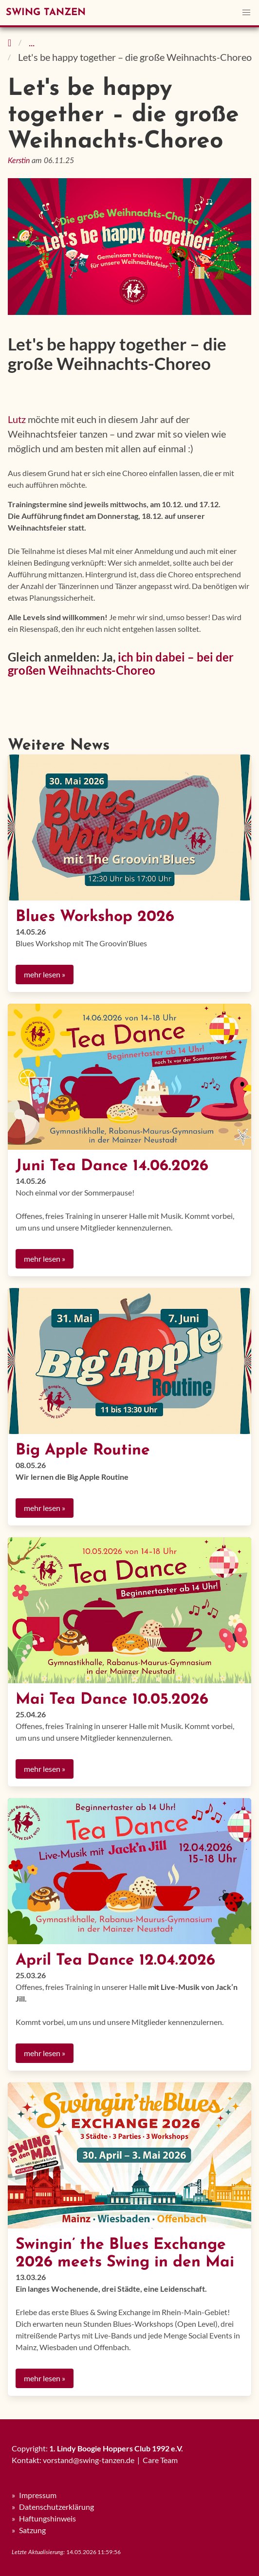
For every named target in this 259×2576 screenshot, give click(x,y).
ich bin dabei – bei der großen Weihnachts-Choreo (121, 663)
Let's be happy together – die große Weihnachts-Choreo (135, 57)
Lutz (17, 419)
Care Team (160, 2460)
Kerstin (19, 161)
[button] (246, 12)
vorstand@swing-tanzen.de (88, 2460)
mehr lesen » (44, 974)
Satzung (32, 2530)
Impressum (37, 2495)
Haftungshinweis (47, 2518)
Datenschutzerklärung (56, 2506)
